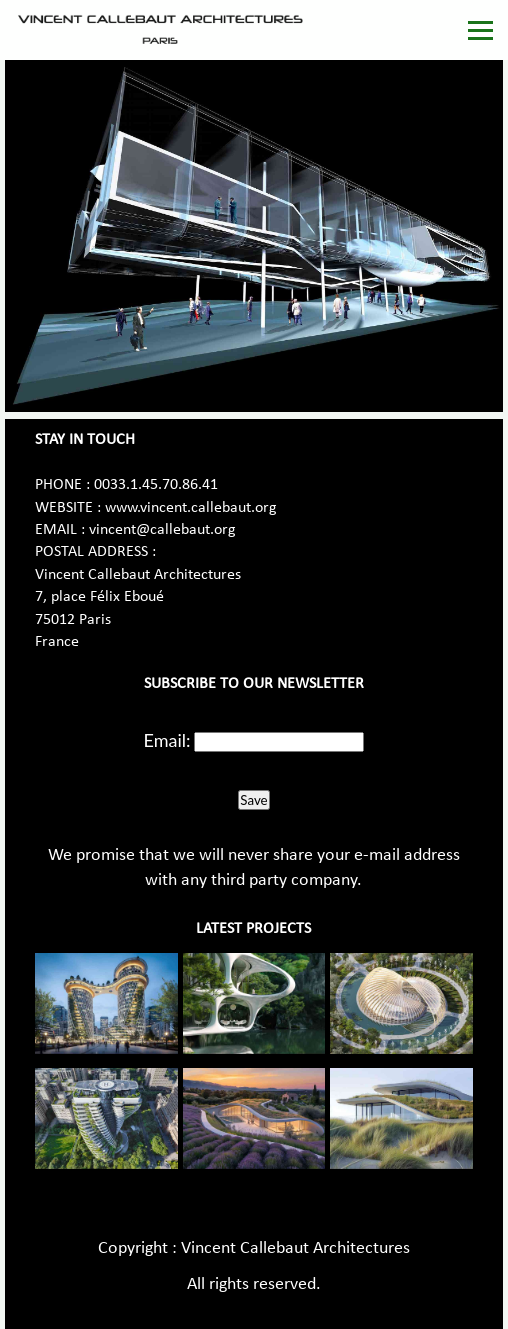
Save (253, 800)
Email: (167, 740)
